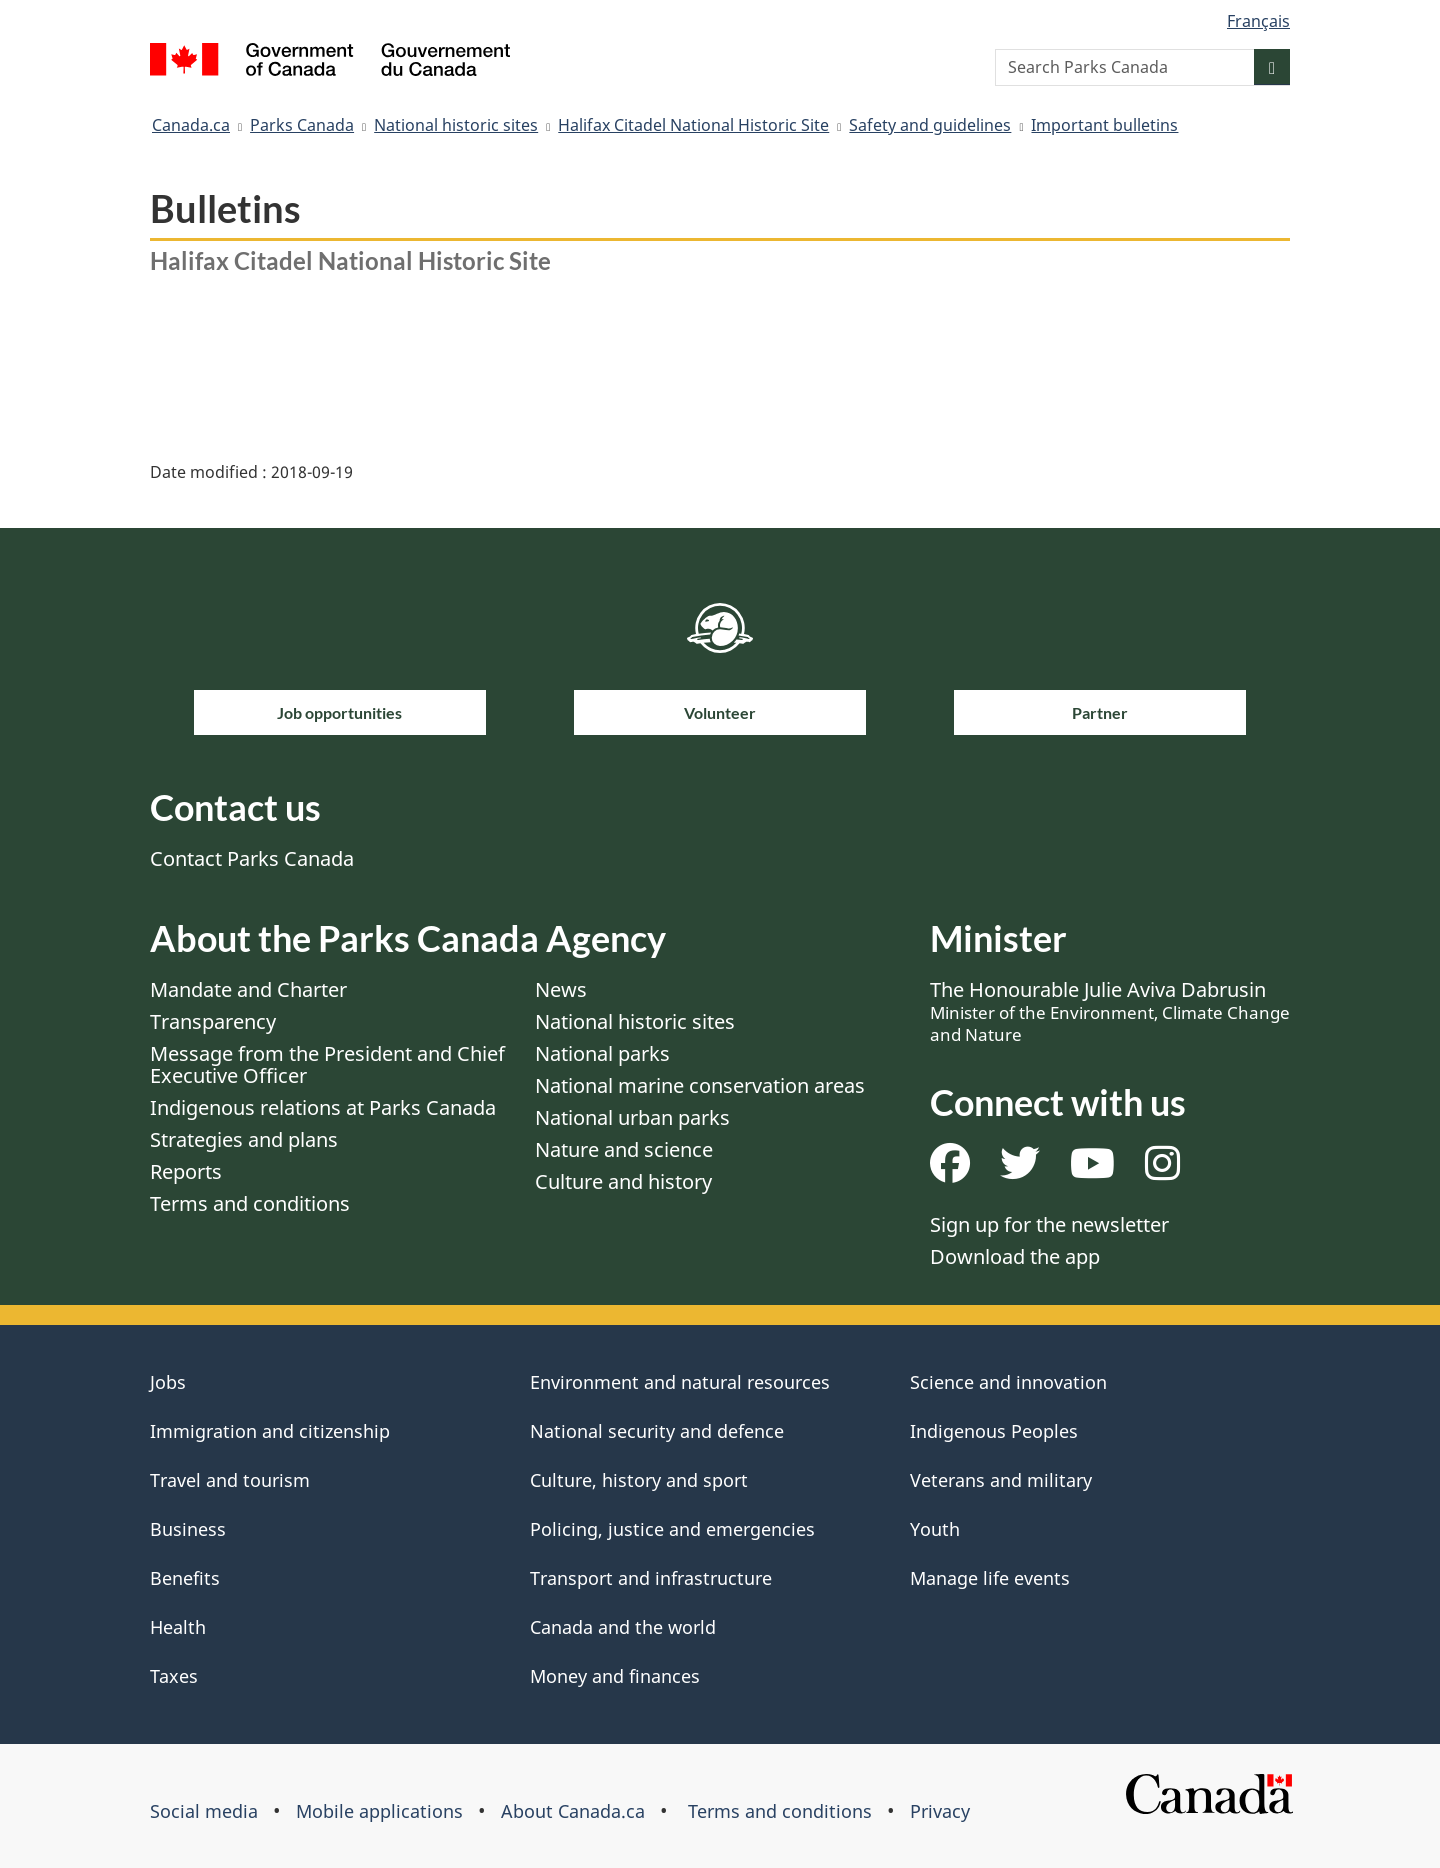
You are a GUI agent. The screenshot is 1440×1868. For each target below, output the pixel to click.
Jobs (168, 1382)
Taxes (174, 1676)
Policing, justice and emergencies (672, 1529)
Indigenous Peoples (994, 1431)
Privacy (940, 1811)
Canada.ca (191, 125)
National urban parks (632, 1117)
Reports (186, 1171)
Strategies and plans (244, 1139)
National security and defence (657, 1431)
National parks (602, 1053)
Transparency (213, 1021)
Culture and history (623, 1181)
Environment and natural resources (680, 1382)
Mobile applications (379, 1811)
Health (178, 1627)
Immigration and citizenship (270, 1431)
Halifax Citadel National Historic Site (693, 125)
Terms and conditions (250, 1203)
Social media (204, 1811)
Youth (935, 1529)
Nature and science (624, 1149)
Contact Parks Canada (252, 858)
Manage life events (990, 1578)
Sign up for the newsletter (1049, 1224)
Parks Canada (302, 125)
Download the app (1015, 1256)
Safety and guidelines (930, 125)
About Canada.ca (573, 1811)
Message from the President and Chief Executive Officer (327, 1064)
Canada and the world (623, 1627)
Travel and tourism (230, 1480)
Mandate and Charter (248, 989)
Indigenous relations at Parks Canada (323, 1107)
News (561, 989)
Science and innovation (1008, 1382)
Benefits (185, 1578)
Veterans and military (1001, 1480)
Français (1258, 21)
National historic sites (456, 125)
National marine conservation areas (700, 1085)
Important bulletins (1104, 125)
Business (188, 1529)
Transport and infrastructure (651, 1578)
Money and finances (615, 1676)
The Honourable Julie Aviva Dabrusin (1110, 1011)
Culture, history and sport (639, 1480)
